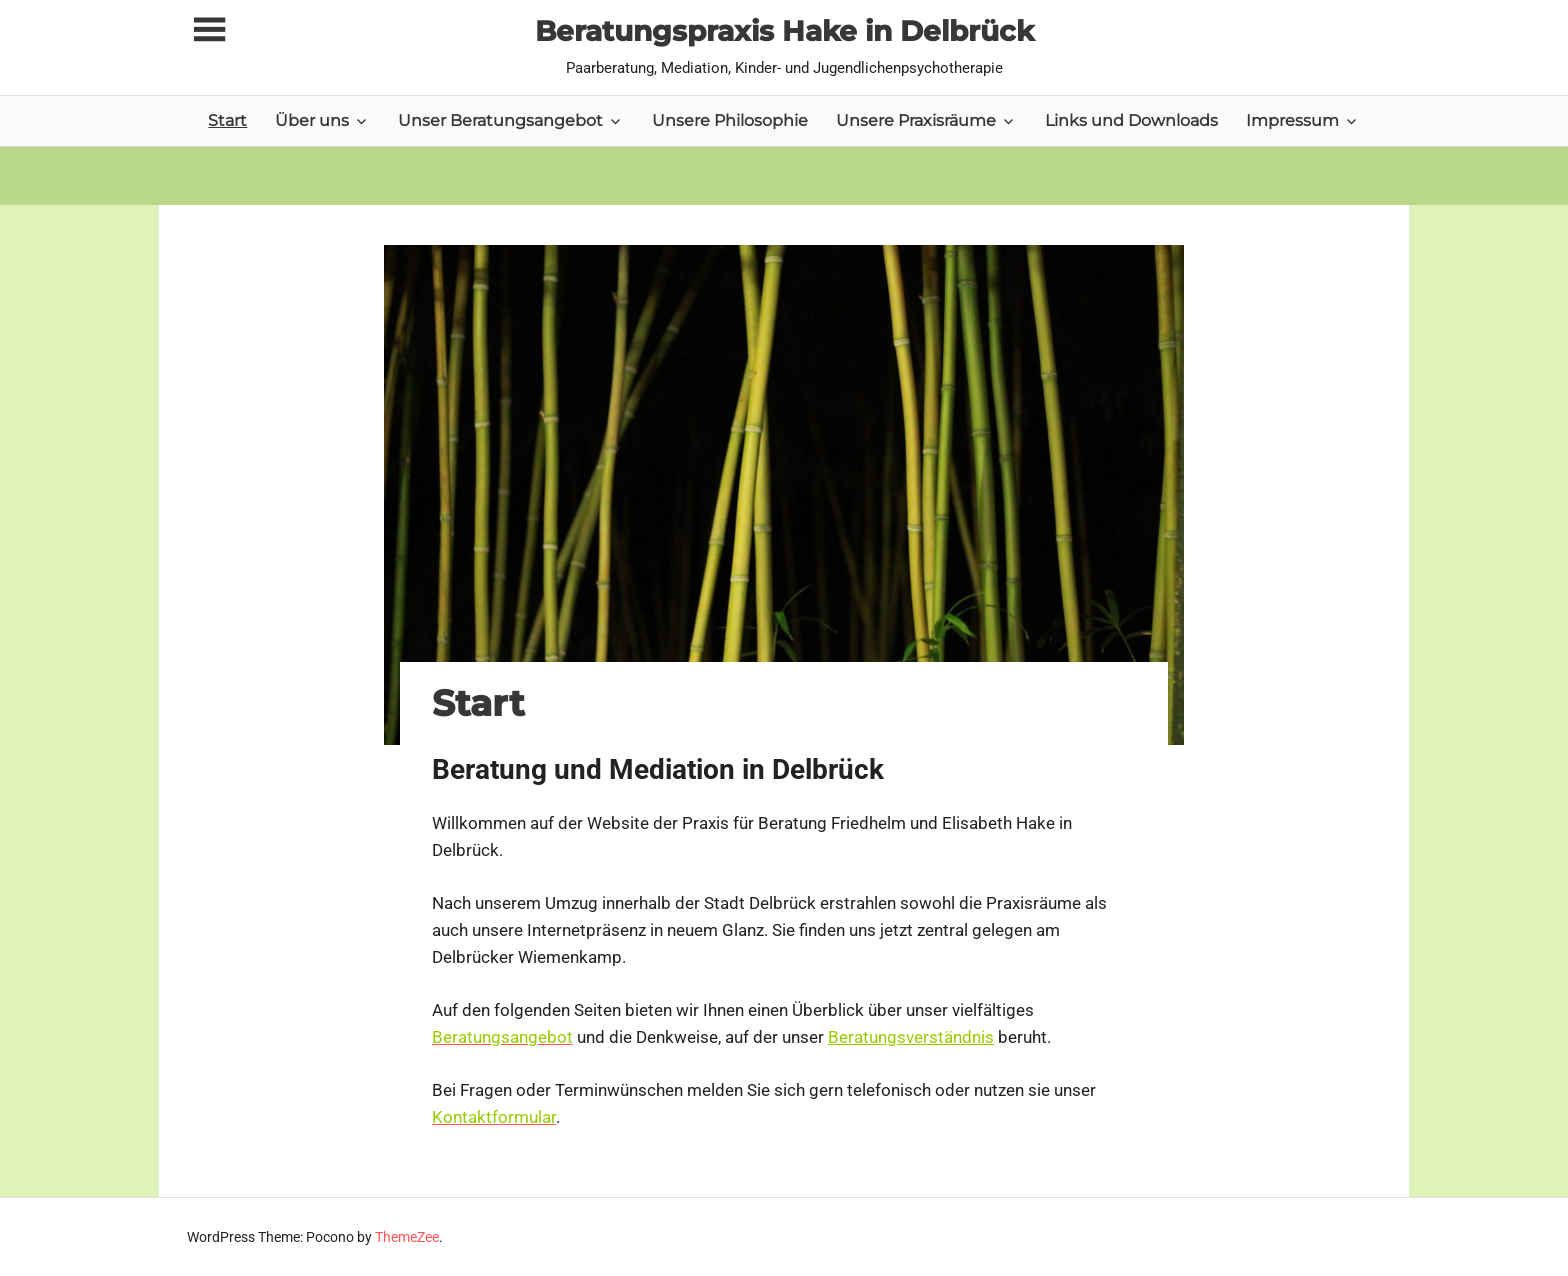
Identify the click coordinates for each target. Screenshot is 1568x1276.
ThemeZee (407, 1237)
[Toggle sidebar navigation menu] (209, 30)
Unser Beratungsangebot (500, 120)
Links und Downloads (1131, 120)
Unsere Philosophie (730, 120)
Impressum (1292, 120)
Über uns (312, 120)
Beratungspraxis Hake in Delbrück (784, 31)
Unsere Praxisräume (916, 120)
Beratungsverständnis (911, 1037)
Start (227, 120)
